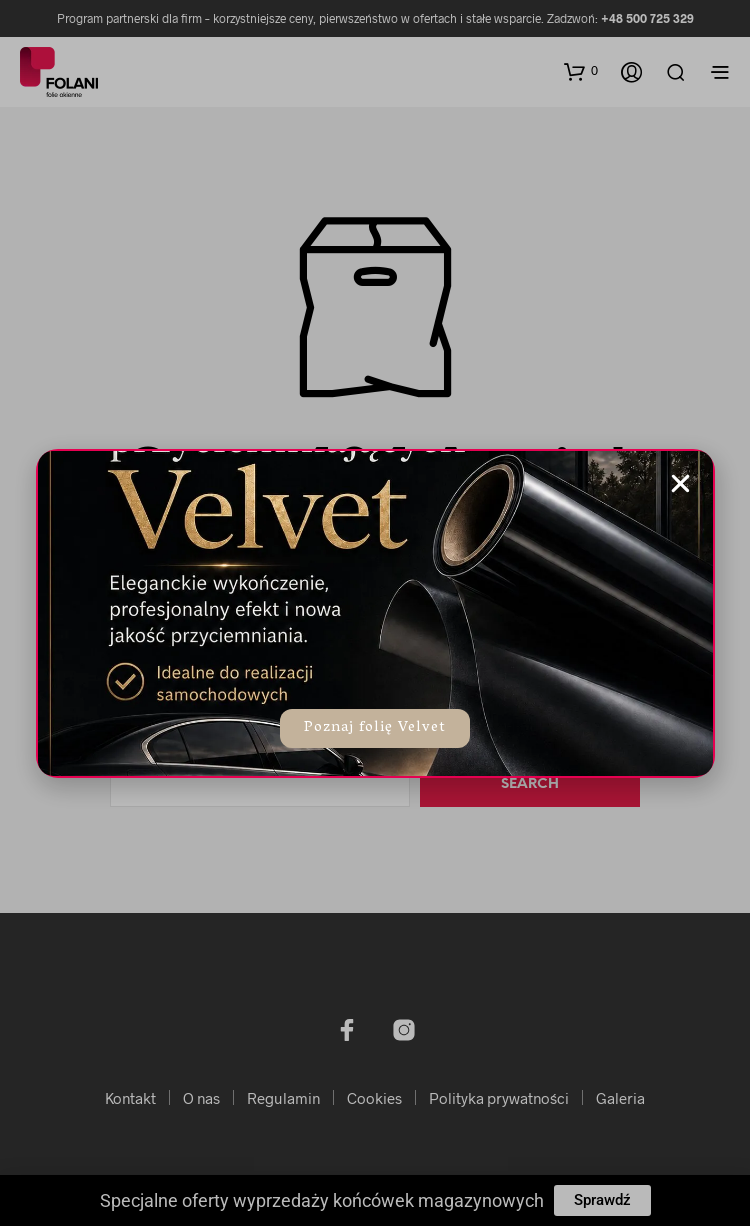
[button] (680, 483)
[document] (375, 613)
